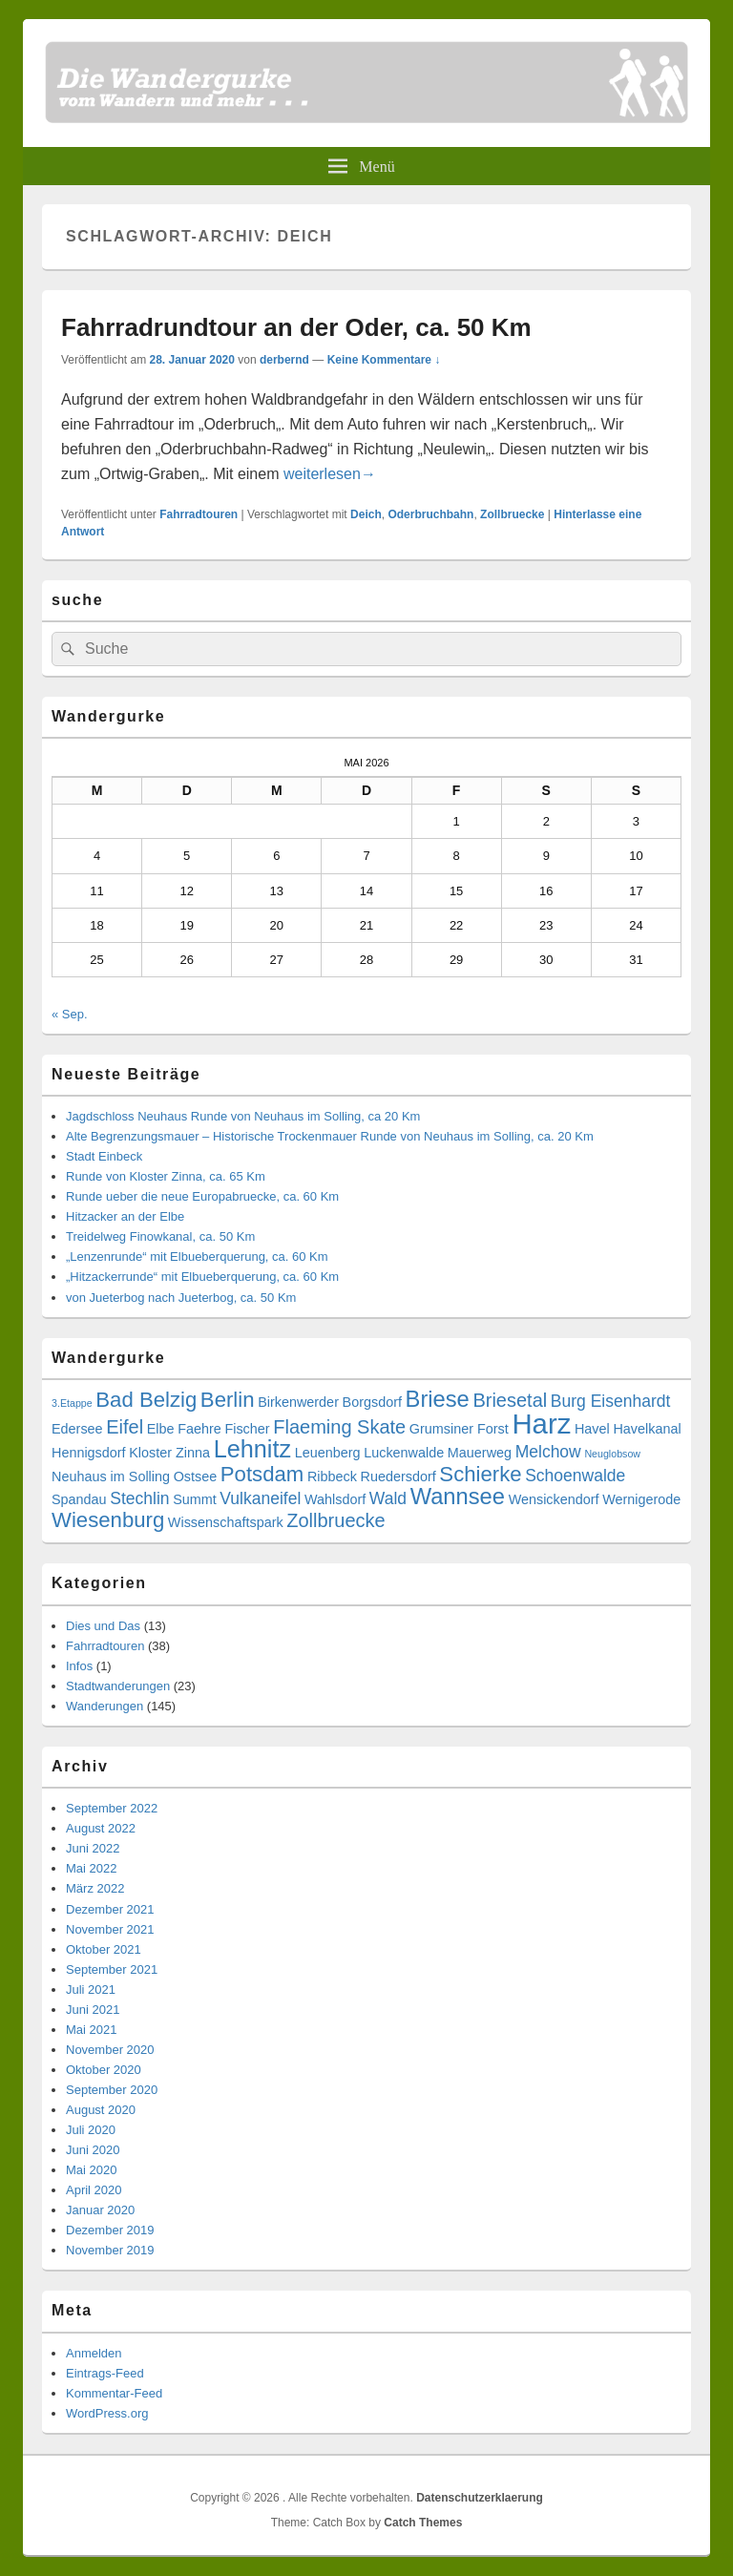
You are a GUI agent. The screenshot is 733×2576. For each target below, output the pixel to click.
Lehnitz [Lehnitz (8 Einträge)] (252, 1448)
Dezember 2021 (110, 1909)
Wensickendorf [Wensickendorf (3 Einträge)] (554, 1499)
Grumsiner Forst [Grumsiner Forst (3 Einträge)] (459, 1428)
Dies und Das (103, 1626)
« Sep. (70, 1014)
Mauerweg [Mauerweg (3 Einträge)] (480, 1452)
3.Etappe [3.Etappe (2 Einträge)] (72, 1403)
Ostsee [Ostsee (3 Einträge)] (196, 1476)
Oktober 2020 (103, 2070)
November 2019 (110, 2250)
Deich (366, 514)
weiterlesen (329, 474)
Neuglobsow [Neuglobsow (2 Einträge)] (612, 1453)
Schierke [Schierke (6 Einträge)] (480, 1474)
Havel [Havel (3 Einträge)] (592, 1428)
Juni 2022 (92, 1848)
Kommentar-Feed (114, 2393)
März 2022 (95, 1888)
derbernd (284, 360)
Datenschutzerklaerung (479, 2497)
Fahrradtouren (198, 514)
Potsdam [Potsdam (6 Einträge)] (262, 1474)
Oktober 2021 (103, 1949)
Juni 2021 (92, 2009)
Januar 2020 (100, 2210)
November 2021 (110, 1929)
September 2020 (111, 2090)
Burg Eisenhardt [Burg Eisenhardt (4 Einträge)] (611, 1401)
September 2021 (111, 1969)
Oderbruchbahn (430, 514)
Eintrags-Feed (105, 2373)
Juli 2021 (90, 1989)
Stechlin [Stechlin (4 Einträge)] (139, 1498)
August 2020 (101, 2110)
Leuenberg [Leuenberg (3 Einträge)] (328, 1452)
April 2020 (94, 2190)
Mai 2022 (91, 1868)
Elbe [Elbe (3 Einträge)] (161, 1428)
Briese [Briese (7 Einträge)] (438, 1399)
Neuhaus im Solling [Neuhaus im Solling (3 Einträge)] (111, 1476)
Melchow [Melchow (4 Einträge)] (548, 1451)
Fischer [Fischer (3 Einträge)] (246, 1428)
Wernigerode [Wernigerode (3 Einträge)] (641, 1499)
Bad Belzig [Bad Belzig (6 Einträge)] (146, 1400)
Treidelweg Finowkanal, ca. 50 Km (160, 1236)
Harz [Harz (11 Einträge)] (541, 1423)
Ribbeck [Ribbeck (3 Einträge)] (332, 1476)
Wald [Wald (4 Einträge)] (388, 1498)
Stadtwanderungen (118, 1686)
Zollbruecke (512, 514)
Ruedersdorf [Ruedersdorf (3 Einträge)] (398, 1476)
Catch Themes (423, 2522)
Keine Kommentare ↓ (384, 360)
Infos (79, 1666)
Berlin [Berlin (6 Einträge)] (227, 1400)
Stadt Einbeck (104, 1156)
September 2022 (111, 1808)
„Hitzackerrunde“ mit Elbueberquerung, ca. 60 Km (202, 1276)
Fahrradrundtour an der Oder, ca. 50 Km (296, 327)
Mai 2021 (91, 2029)
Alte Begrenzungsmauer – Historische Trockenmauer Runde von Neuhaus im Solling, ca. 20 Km (330, 1136)
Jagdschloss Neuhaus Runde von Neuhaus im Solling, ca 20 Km (243, 1116)
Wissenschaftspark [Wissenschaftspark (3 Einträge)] (225, 1522)
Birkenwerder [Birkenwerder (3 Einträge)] (298, 1402)
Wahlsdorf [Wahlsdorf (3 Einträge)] (335, 1499)
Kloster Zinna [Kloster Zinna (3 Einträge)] (169, 1452)
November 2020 (110, 2049)
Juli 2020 (90, 2130)
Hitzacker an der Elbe (125, 1216)
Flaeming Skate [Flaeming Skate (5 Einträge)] (339, 1426)
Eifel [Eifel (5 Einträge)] (124, 1426)
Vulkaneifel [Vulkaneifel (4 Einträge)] (260, 1498)
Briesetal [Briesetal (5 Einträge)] (509, 1400)
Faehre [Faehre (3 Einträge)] (199, 1428)
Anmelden (94, 2353)
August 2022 (101, 1828)
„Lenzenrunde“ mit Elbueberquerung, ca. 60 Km (197, 1256)
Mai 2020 (91, 2170)
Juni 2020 (92, 2150)
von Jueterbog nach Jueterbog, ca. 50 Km (181, 1297)
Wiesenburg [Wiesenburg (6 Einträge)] (108, 1520)
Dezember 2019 (110, 2230)
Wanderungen (104, 1706)
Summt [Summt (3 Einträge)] (195, 1499)
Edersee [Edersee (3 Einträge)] (77, 1428)
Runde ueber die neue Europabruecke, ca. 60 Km (202, 1196)
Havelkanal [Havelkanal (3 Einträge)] (647, 1428)
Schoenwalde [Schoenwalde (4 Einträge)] (575, 1475)
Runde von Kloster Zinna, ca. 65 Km (165, 1176)
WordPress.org (107, 2413)
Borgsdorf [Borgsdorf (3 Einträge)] (372, 1402)
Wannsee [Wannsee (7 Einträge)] (457, 1496)
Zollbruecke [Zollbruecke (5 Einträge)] (335, 1520)
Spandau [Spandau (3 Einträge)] (79, 1499)
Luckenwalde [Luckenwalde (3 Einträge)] (404, 1452)
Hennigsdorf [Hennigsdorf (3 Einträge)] (89, 1452)
